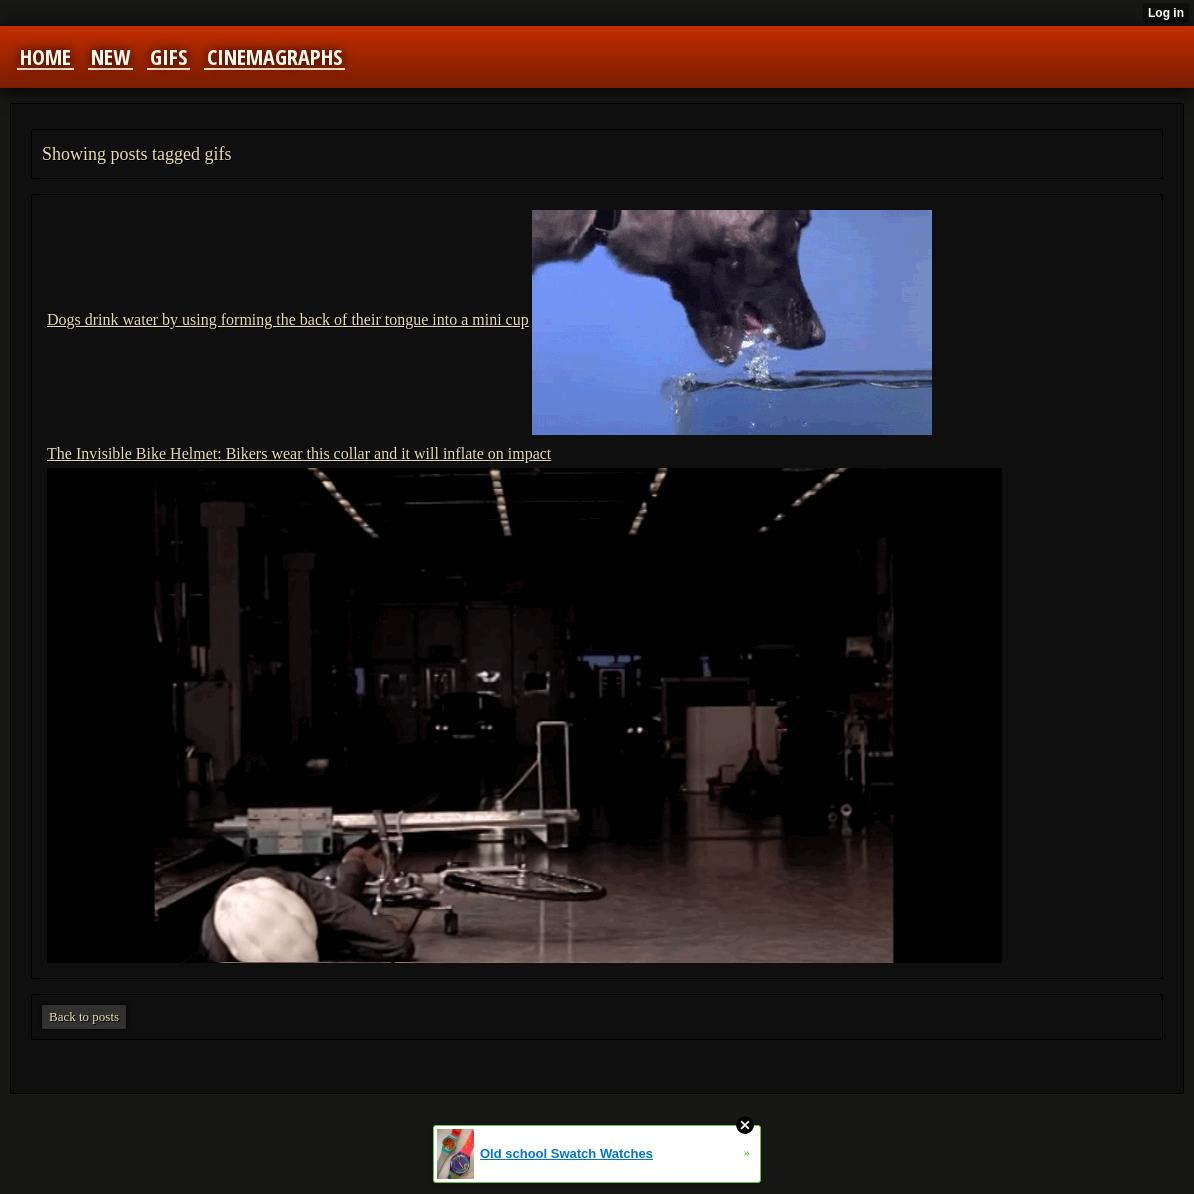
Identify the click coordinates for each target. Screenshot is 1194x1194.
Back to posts (84, 1016)
